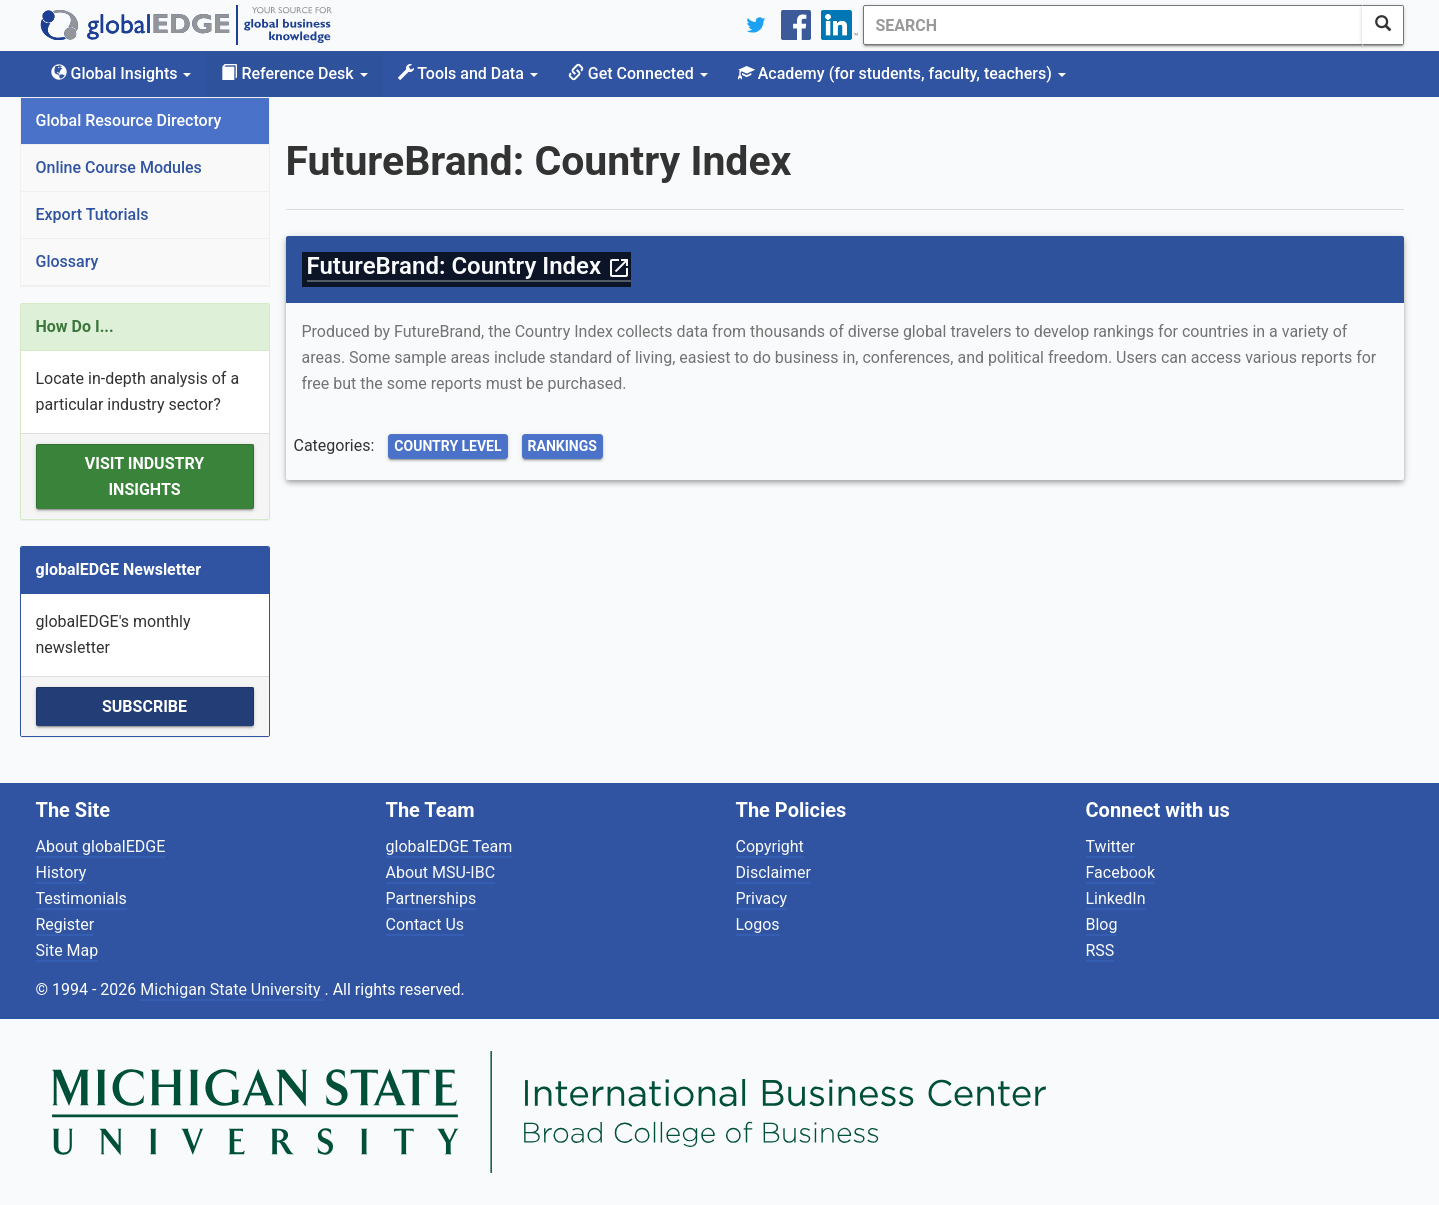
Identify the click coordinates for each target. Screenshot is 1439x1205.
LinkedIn (1116, 898)
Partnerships (431, 898)
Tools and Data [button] (468, 73)
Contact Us (425, 924)
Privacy (762, 898)
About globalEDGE (101, 846)
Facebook (1120, 872)
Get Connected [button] (638, 73)
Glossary (67, 261)
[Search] (1113, 25)
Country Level (447, 446)
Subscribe (144, 706)
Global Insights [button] (121, 73)
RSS (1100, 950)
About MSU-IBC (441, 872)
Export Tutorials (92, 214)
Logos (758, 924)
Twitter (1110, 846)
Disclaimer (773, 872)
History (61, 872)
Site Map (67, 950)
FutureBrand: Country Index (469, 266)
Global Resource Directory (129, 120)
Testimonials (81, 898)
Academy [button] (902, 73)
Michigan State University (232, 989)
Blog (1102, 924)
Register (65, 924)
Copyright (770, 846)
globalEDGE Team (449, 846)
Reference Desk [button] (294, 73)
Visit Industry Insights (144, 476)
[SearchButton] (1383, 25)
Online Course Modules (119, 167)
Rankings (562, 446)
